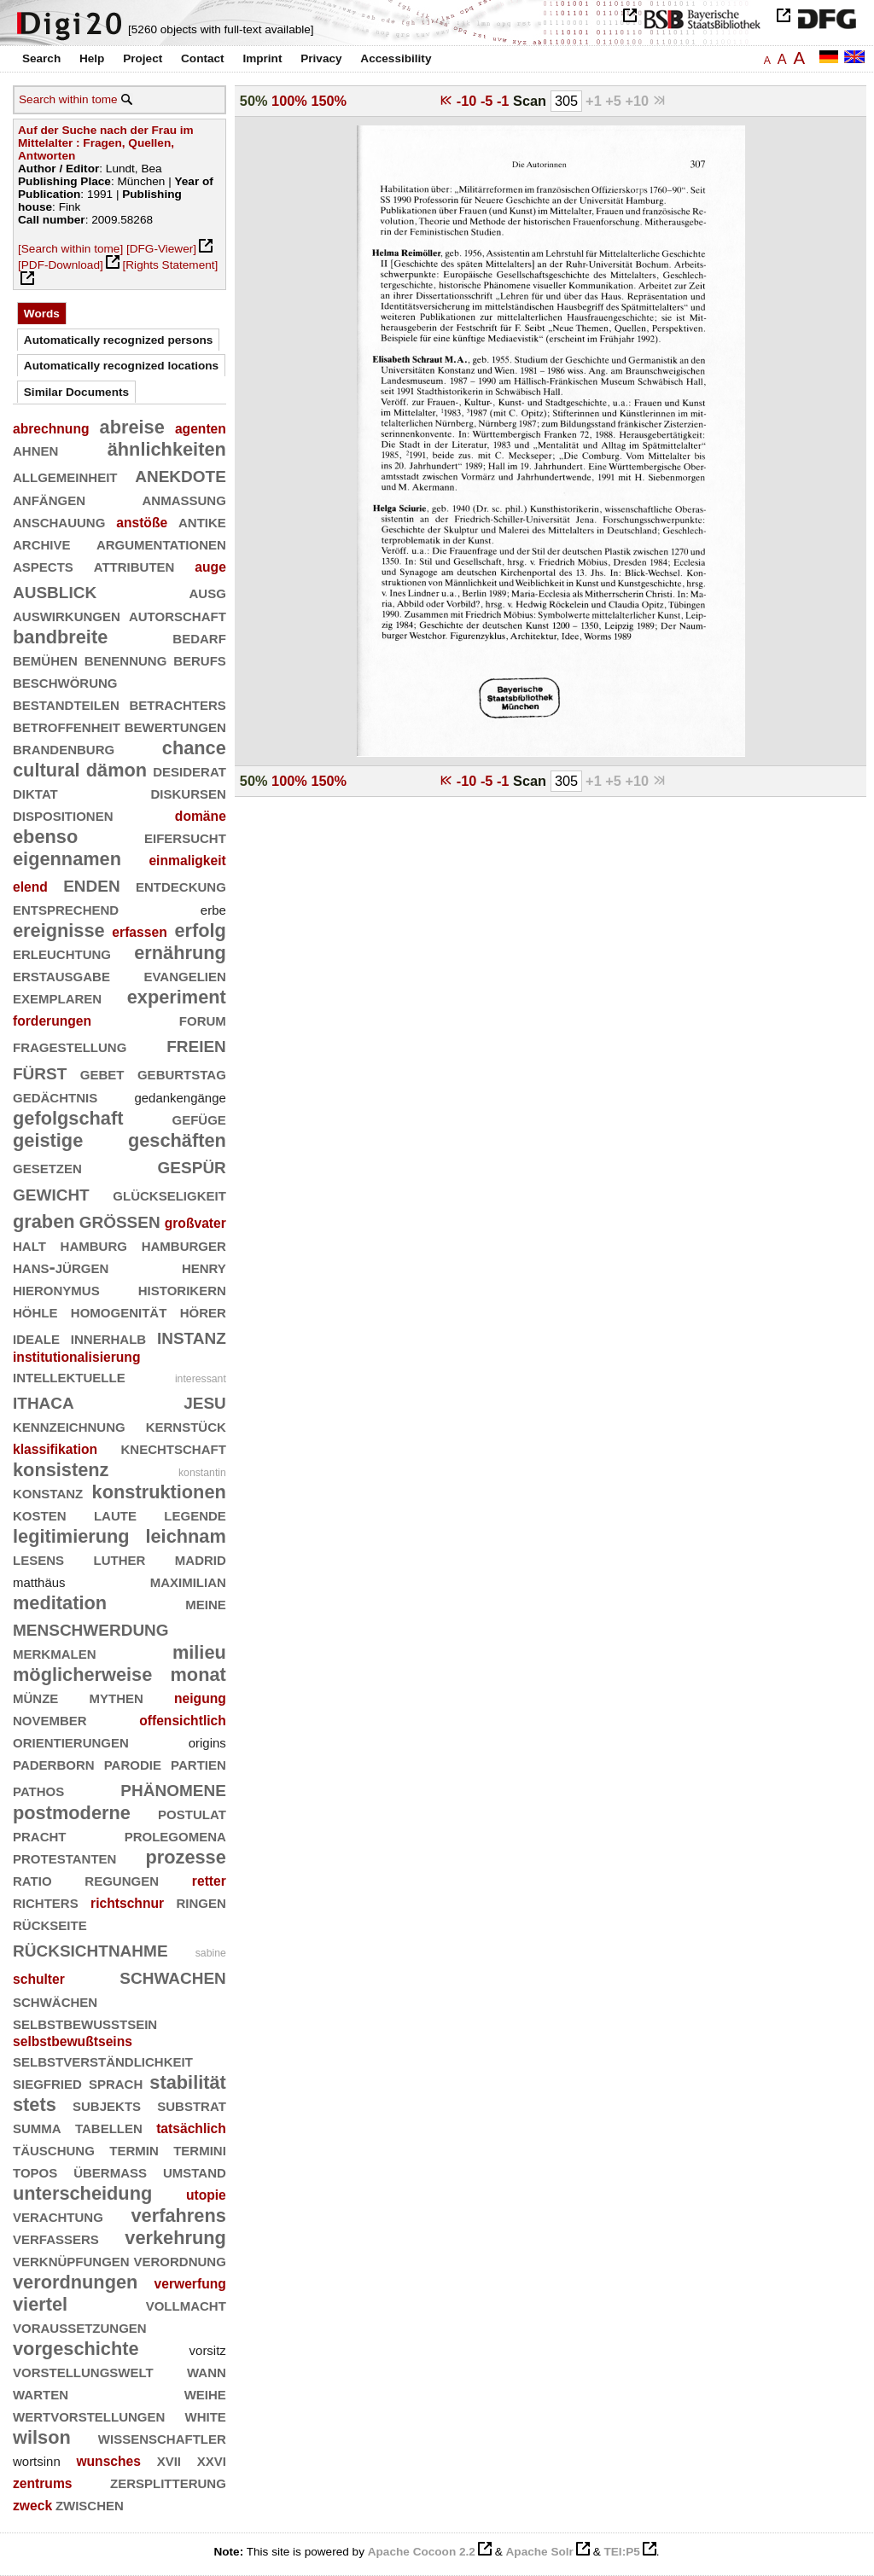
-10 (469, 100)
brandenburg (63, 748)
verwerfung (190, 2284)
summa (37, 2126)
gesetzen (47, 1167)
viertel (40, 2304)
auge (210, 567)
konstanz (48, 1492)
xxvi (211, 2459)
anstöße (141, 522)
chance (194, 748)
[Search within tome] (70, 248)
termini (199, 2149)
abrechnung (51, 429)
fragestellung (69, 1045)
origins (207, 1743)
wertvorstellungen (89, 2415)
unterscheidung (82, 2193)
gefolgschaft (68, 1118)
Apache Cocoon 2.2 (421, 2551)
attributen (134, 565)
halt (29, 1244)
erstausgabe (61, 975)
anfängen (49, 498)
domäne (200, 816)
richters (46, 1901)
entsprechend (66, 908)
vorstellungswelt (83, 2370)
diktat (35, 792)
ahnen (35, 449)
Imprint (262, 58)
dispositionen (63, 814)
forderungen (52, 1021)
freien (196, 1044)
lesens (38, 1558)
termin (134, 2149)
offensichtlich (182, 1720)
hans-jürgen (60, 1266)
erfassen (139, 932)
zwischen (89, 2504)
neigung (200, 1698)
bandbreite (60, 637)
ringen (201, 1901)
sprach (116, 2082)
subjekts (107, 2104)
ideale (36, 1337)
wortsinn (37, 2461)
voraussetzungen (80, 2326)
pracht (40, 1835)
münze (35, 1696)
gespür (192, 1165)
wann (206, 2370)
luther (120, 1558)
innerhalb (108, 1337)
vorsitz (207, 2350)
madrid (200, 1558)
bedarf (199, 637)
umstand (194, 2171)
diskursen (187, 792)
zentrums (43, 2483)
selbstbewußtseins (72, 2041)
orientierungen (71, 1741)
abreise (132, 427)
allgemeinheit (65, 475)
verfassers (56, 2237)
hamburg (94, 1244)
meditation (60, 1603)
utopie (206, 2195)
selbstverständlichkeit (103, 2060)
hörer (203, 1311)
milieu (199, 1652)
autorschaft (177, 614)
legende (195, 1514)
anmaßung (183, 498)
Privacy (320, 58)
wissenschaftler (162, 2437)
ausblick (54, 590)
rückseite (50, 1923)
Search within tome (68, 99)
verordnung (179, 2260)
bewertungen (175, 725)
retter (209, 1881)
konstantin (202, 1473)
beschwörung (65, 681)
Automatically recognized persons (118, 340)
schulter (39, 1979)
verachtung (58, 2215)
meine (205, 1603)
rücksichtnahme (90, 1948)
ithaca (43, 1400)
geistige (48, 1140)
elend (30, 887)
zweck (32, 2505)
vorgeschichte (76, 2348)
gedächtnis (55, 1096)
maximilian (188, 1580)
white (205, 2415)
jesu (205, 1400)
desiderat (189, 770)
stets (34, 2104)
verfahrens (178, 2215)
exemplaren (57, 997)
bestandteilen (66, 703)
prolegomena (175, 1835)
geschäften (177, 1140)
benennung (125, 659)
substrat (191, 2104)
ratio (32, 1879)
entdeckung (181, 885)
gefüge (198, 1118)
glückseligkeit (169, 1194)
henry (204, 1266)
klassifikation (55, 1449)
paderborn (54, 1763)
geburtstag (181, 1073)
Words (42, 313)
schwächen (55, 2000)
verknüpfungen (71, 2260)
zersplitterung (168, 2481)
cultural (46, 770)
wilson (42, 2437)
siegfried (47, 2082)
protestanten (64, 1857)
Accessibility (395, 58)
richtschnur (127, 1903)
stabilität (187, 2082)
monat (198, 1674)
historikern (182, 1289)
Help (91, 58)
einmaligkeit (187, 860)
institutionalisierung (76, 1357)
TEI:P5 (621, 2551)
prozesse (185, 1857)
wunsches (108, 2461)
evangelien (184, 975)
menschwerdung (91, 1627)
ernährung (180, 952)
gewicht (51, 1192)
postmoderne (72, 1812)
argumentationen (161, 543)
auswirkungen (66, 614)
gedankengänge (179, 1097)
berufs (199, 659)
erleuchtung (62, 952)
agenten (200, 429)
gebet (102, 1073)
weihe (205, 2393)
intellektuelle (69, 1376)
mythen (116, 1696)
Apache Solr (540, 2551)
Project (142, 58)
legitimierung (71, 1536)
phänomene (173, 1788)
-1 (505, 100)
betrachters (177, 703)
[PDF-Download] (60, 265)
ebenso (45, 836)
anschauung (59, 521)
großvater (195, 1223)
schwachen (172, 1976)
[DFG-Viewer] (161, 248)
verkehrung (175, 2237)
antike (202, 521)
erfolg (199, 930)
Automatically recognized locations (121, 365)
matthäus (39, 1582)
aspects (43, 565)
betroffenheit (66, 725)
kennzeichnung (69, 1425)
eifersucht (185, 836)
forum (202, 1019)
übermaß (110, 2171)
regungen (121, 1879)
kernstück (186, 1425)
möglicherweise (82, 1674)
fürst (40, 1071)
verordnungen (75, 2282)
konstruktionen (159, 1492)
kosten (40, 1514)
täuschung (54, 2149)
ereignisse (59, 930)
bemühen (45, 659)
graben (44, 1221)
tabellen (109, 2126)
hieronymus (56, 1289)
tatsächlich (191, 2128)
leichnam (185, 1536)
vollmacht (186, 2304)
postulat (192, 1812)
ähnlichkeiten (167, 449)
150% (329, 100)
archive (42, 543)
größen (119, 1220)
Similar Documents (76, 392)
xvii (169, 2459)
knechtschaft (173, 1447)
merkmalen (54, 1652)
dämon (116, 770)
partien (198, 1763)
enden (91, 883)
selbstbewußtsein (85, 2022)
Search (41, 58)
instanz (191, 1336)
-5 (489, 100)
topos (35, 2171)
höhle (35, 1311)
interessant (200, 1379)
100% (289, 100)
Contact (202, 58)
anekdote (180, 474)
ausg (207, 591)
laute (115, 1514)
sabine (210, 1953)
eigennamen (67, 858)
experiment (176, 997)
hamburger (184, 1244)
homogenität (119, 1311)
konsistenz (60, 1469)
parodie (132, 1763)
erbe (213, 910)
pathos (38, 1789)
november (50, 1719)
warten (40, 2393)
